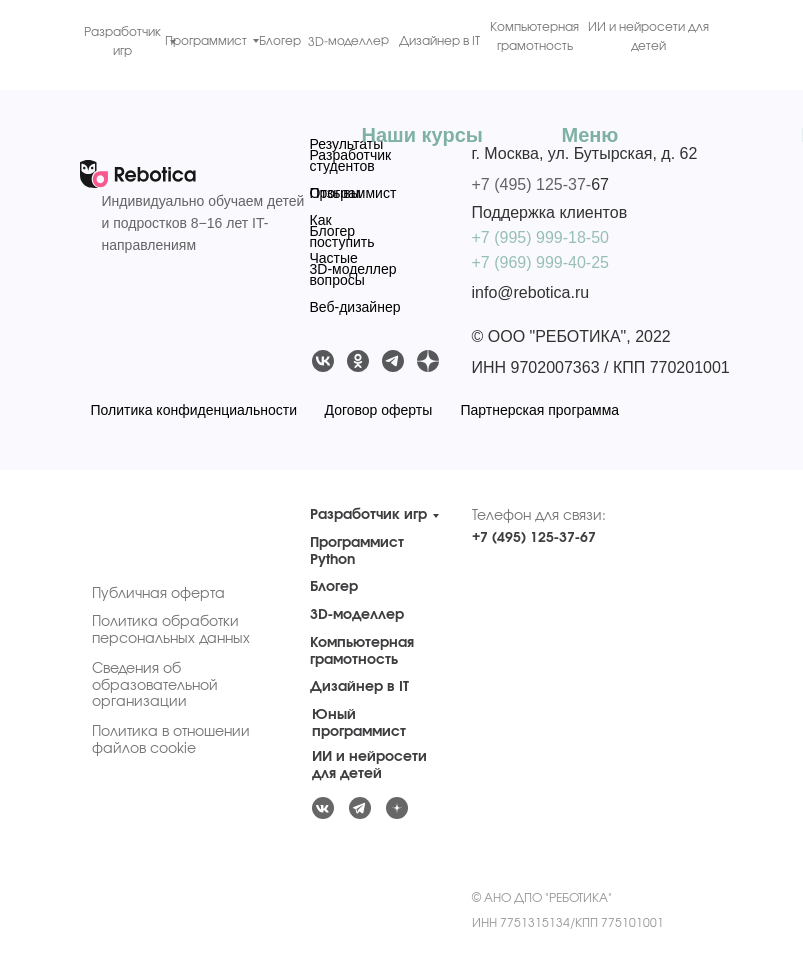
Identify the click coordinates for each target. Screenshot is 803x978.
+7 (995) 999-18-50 (540, 237)
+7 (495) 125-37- (532, 184)
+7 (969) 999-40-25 (540, 262)
